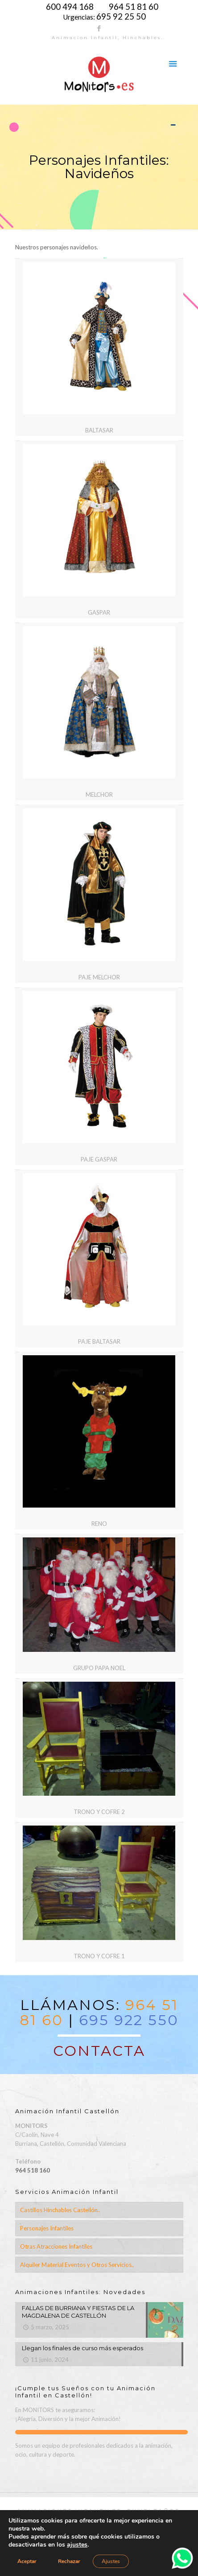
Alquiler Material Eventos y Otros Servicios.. (77, 2264)
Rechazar (69, 2561)
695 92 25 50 (121, 16)
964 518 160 (32, 2170)
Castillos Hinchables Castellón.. (60, 2209)
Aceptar (27, 2561)
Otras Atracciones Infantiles (56, 2246)
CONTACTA (99, 2050)
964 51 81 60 (133, 7)
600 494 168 (70, 7)
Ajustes (111, 2561)
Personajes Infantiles (47, 2228)
